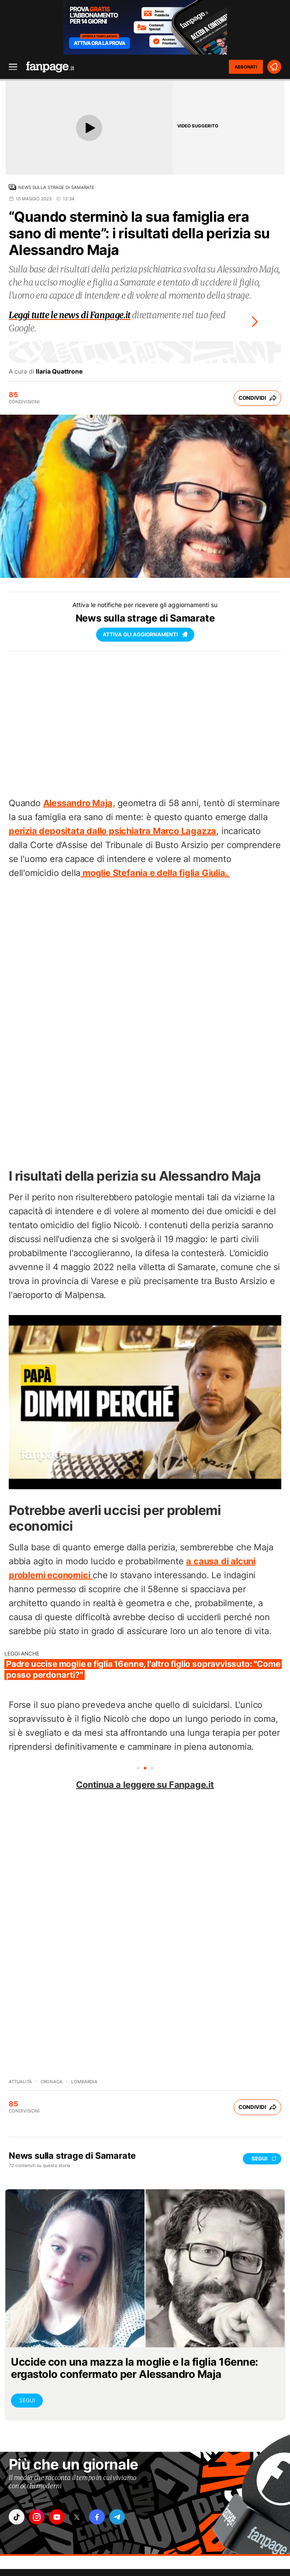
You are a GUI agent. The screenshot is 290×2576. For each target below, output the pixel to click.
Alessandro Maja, (79, 803)
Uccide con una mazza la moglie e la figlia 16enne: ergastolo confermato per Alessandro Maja (134, 2368)
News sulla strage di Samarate (56, 187)
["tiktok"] (16, 2516)
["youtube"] (57, 2516)
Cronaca (51, 2081)
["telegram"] (117, 2516)
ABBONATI (246, 66)
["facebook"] (97, 2516)
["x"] (77, 2516)
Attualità (20, 2081)
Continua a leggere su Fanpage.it (145, 1784)
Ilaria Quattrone (59, 371)
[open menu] (10, 67)
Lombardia (84, 2081)
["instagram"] (37, 2516)
